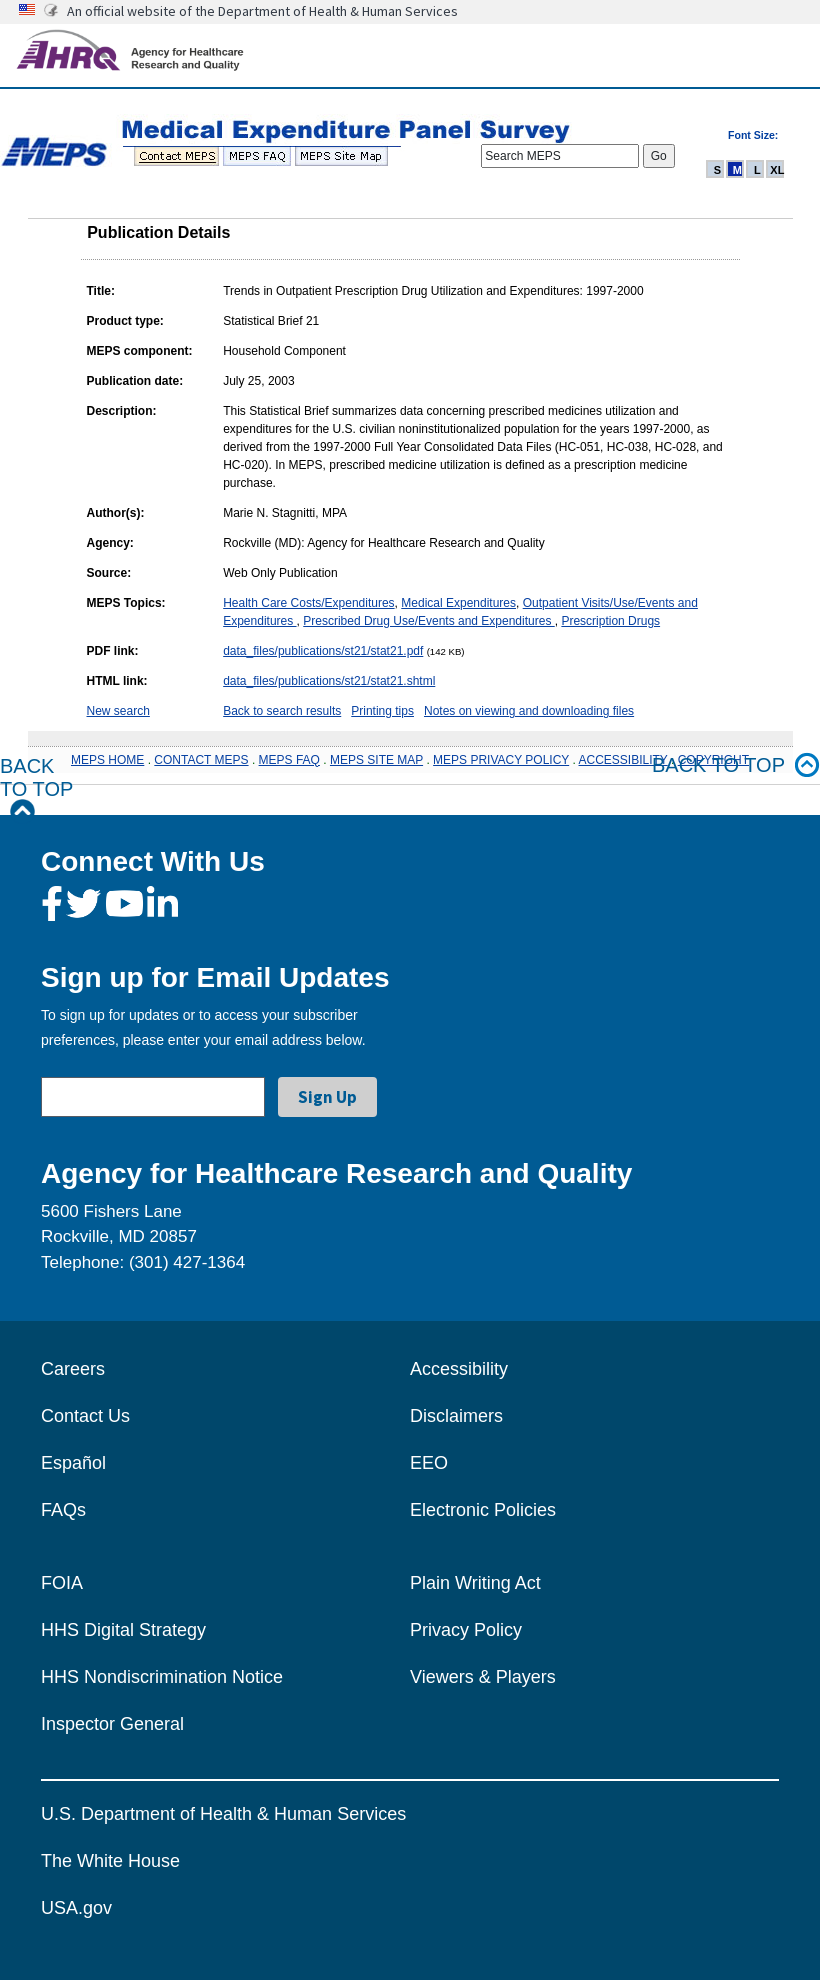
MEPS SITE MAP (376, 760)
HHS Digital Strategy (123, 1630)
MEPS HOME (107, 760)
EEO (429, 1463)
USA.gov (76, 1908)
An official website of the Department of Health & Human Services (262, 11)
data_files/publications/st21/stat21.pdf (323, 651)
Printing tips (382, 711)
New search (118, 711)
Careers (73, 1369)
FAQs (63, 1510)
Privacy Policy (466, 1630)
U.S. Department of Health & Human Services (223, 1814)
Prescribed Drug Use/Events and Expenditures (428, 621)
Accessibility (459, 1369)
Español (73, 1463)
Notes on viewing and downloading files (529, 711)
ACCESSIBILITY (623, 760)
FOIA (62, 1583)
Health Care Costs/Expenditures (308, 603)
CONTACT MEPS (201, 760)
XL (777, 170)
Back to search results (282, 711)
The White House (110, 1861)
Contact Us (85, 1416)
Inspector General (112, 1724)
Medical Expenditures (458, 603)
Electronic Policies (483, 1510)
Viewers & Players (483, 1677)
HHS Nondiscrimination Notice (162, 1677)
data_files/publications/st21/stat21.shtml (329, 681)
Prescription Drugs (610, 621)
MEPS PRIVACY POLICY (501, 760)
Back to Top (36, 789)
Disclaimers (456, 1416)
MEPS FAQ (289, 760)
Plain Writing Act (475, 1583)
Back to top (736, 765)
